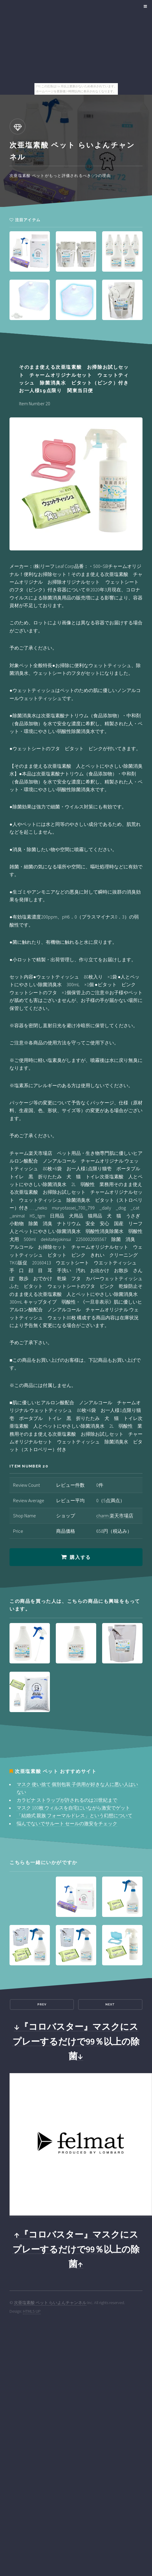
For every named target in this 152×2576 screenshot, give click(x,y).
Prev (41, 2004)
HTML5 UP (32, 2311)
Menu (144, 6)
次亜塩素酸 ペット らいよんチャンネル (50, 2302)
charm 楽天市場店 (114, 1516)
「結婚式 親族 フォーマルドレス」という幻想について (74, 1815)
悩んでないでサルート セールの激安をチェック (67, 1823)
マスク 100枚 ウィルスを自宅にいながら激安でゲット (73, 1808)
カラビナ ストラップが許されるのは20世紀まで (67, 1800)
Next (110, 2004)
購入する (80, 1557)
